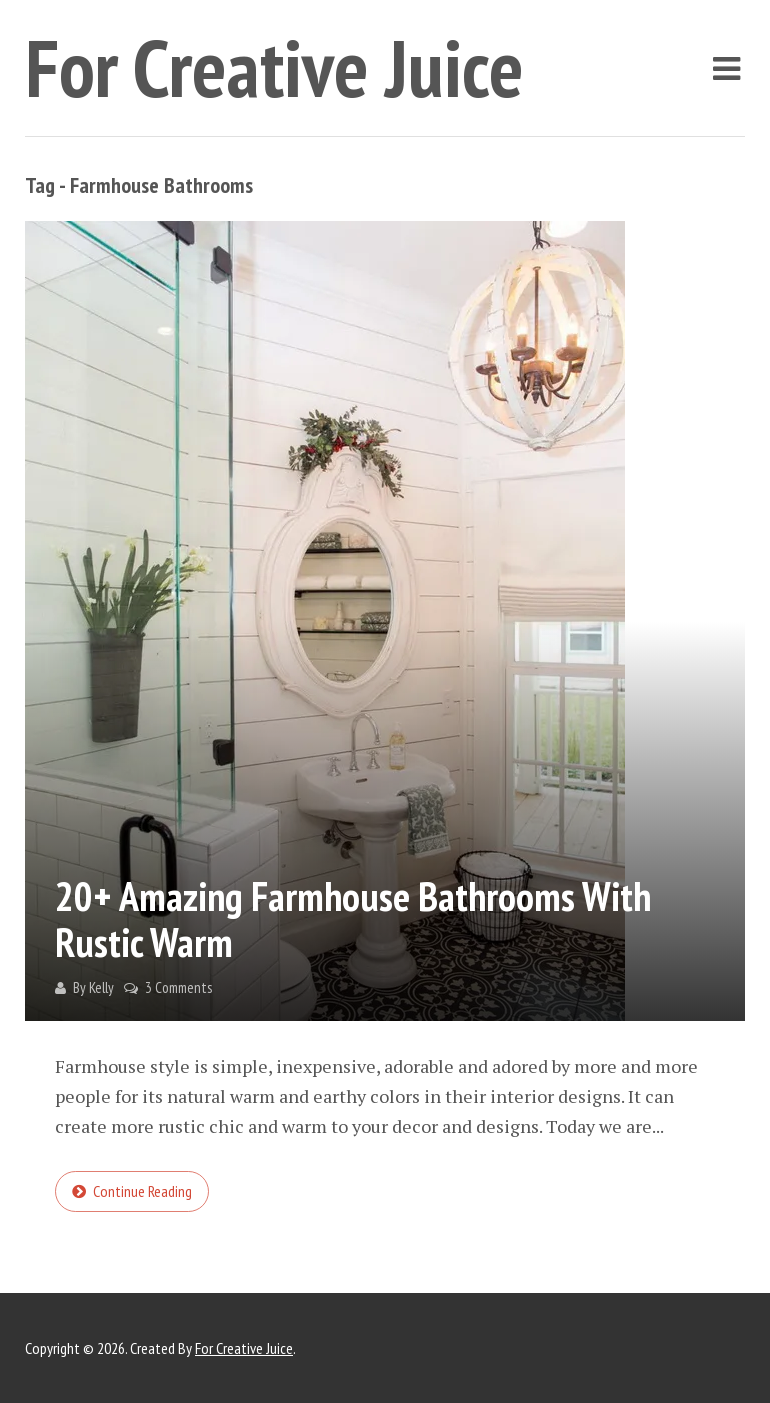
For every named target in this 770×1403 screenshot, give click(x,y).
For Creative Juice (274, 67)
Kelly (101, 987)
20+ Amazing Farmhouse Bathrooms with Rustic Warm (353, 919)
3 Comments (178, 987)
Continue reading (142, 1191)
